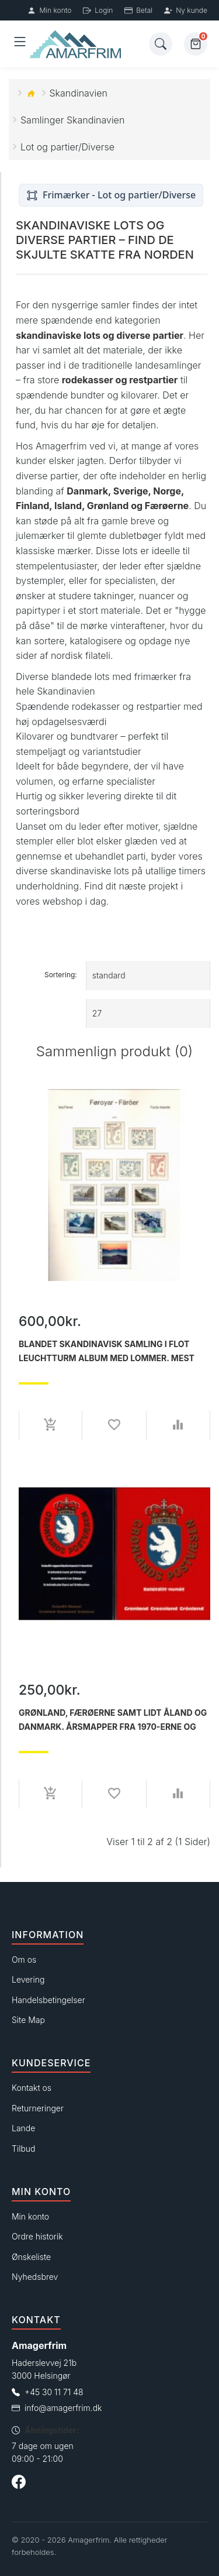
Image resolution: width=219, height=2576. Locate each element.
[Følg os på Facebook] (19, 2483)
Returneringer (38, 2108)
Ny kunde (185, 10)
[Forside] (88, 44)
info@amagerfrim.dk (63, 2408)
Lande (23, 2128)
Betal (138, 10)
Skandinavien (78, 93)
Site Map (28, 2020)
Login (98, 10)
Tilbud (24, 2148)
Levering (28, 1979)
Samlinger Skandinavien (72, 120)
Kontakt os (31, 2088)
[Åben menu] (20, 43)
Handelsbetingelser (48, 2000)
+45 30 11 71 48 (54, 2392)
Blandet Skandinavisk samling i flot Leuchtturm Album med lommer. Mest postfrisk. (106, 1351)
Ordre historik (37, 2236)
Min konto (49, 10)
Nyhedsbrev (35, 2277)
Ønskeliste (31, 2257)
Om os (24, 1959)
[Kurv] (195, 44)
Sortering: (60, 974)
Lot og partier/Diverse (67, 147)
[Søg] (160, 44)
